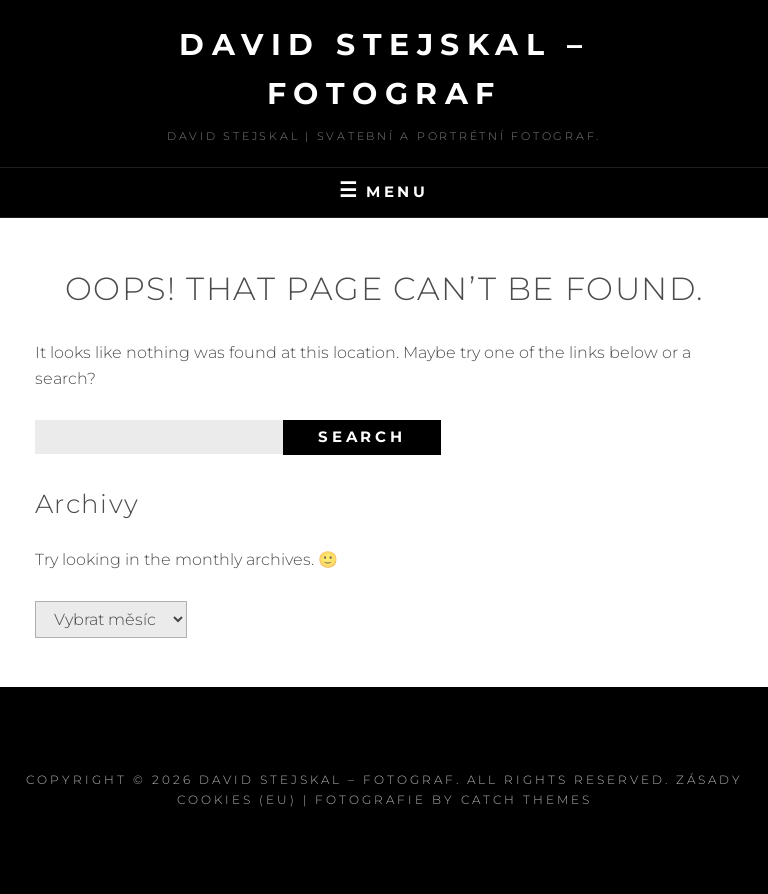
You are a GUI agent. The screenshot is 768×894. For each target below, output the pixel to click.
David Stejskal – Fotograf (327, 779)
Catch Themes (526, 799)
